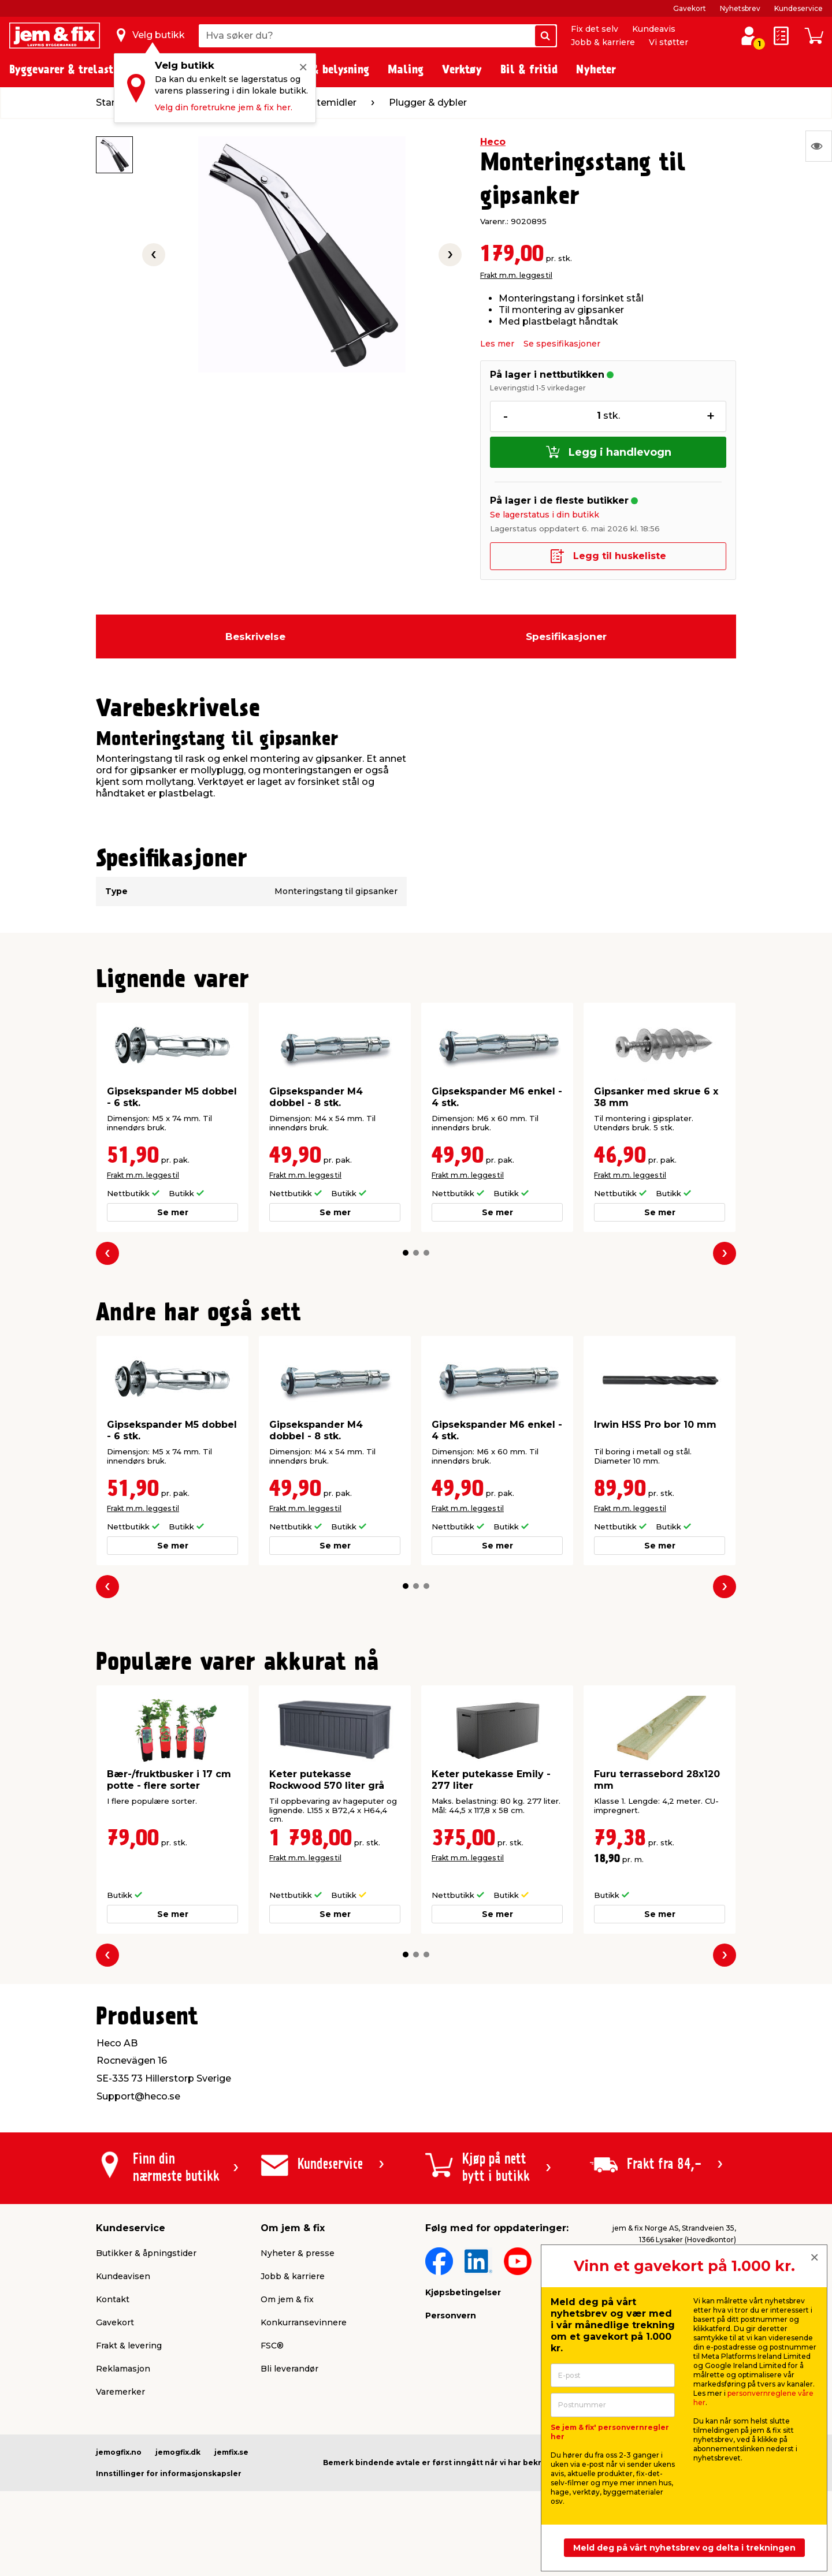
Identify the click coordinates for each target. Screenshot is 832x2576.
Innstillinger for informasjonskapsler (169, 2473)
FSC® (272, 2345)
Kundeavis (653, 29)
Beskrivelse (255, 636)
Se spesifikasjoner (561, 343)
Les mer (497, 343)
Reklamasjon (123, 2368)
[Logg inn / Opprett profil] (749, 36)
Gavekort (689, 8)
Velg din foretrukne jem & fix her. (223, 107)
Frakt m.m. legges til (516, 275)
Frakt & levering (129, 2345)
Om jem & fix (287, 2299)
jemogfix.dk (177, 2452)
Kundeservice (798, 8)
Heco (493, 141)
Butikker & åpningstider (146, 2253)
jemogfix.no (119, 2452)
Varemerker (120, 2392)
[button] (405, 1253)
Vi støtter (668, 42)
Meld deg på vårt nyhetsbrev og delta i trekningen (684, 2548)
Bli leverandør (289, 2368)
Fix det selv (594, 29)
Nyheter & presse (298, 2253)
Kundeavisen (123, 2276)
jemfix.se (231, 2452)
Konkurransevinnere (304, 2322)
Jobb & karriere (603, 42)
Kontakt (112, 2299)
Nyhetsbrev (740, 8)
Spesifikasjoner (566, 636)
